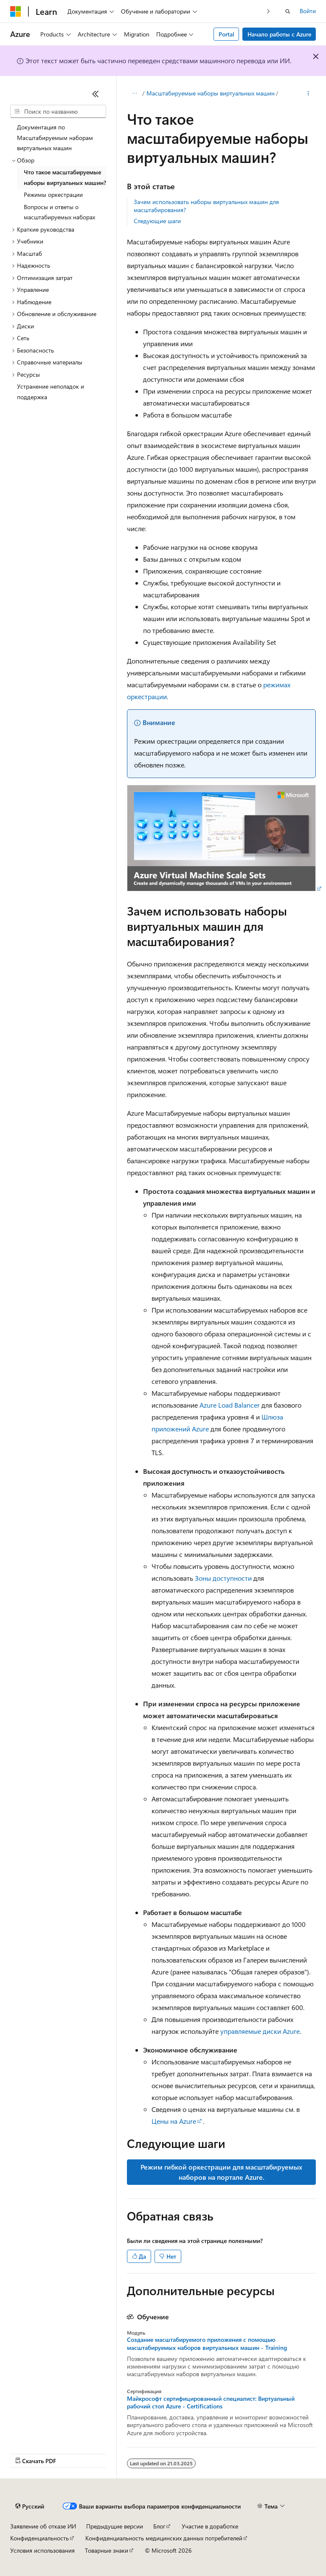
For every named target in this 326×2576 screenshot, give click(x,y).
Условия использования (42, 2550)
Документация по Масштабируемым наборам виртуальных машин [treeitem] (55, 137)
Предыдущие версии (114, 2526)
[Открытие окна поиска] (287, 11)
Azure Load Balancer (230, 1404)
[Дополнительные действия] (308, 94)
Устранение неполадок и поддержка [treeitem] (50, 391)
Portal (226, 34)
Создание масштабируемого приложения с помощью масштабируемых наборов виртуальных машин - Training (207, 2343)
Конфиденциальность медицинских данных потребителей (163, 2538)
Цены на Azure (174, 2121)
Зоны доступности (223, 1578)
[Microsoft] (15, 11)
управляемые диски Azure (260, 2031)
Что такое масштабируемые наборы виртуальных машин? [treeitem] (65, 177)
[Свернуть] (95, 93)
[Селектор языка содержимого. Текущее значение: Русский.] (29, 2506)
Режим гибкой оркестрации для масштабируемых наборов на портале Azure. (221, 2171)
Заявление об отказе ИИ (43, 2526)
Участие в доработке (210, 2526)
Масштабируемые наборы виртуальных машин (210, 93)
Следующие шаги (157, 221)
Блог (159, 2526)
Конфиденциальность (39, 2538)
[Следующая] (268, 11)
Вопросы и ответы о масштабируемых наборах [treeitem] (59, 212)
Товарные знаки (106, 2550)
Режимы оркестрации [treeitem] (53, 194)
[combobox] (58, 111)
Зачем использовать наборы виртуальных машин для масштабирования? (206, 205)
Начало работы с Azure (279, 34)
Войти (308, 11)
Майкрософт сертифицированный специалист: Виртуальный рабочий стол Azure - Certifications (211, 2402)
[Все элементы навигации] (134, 94)
